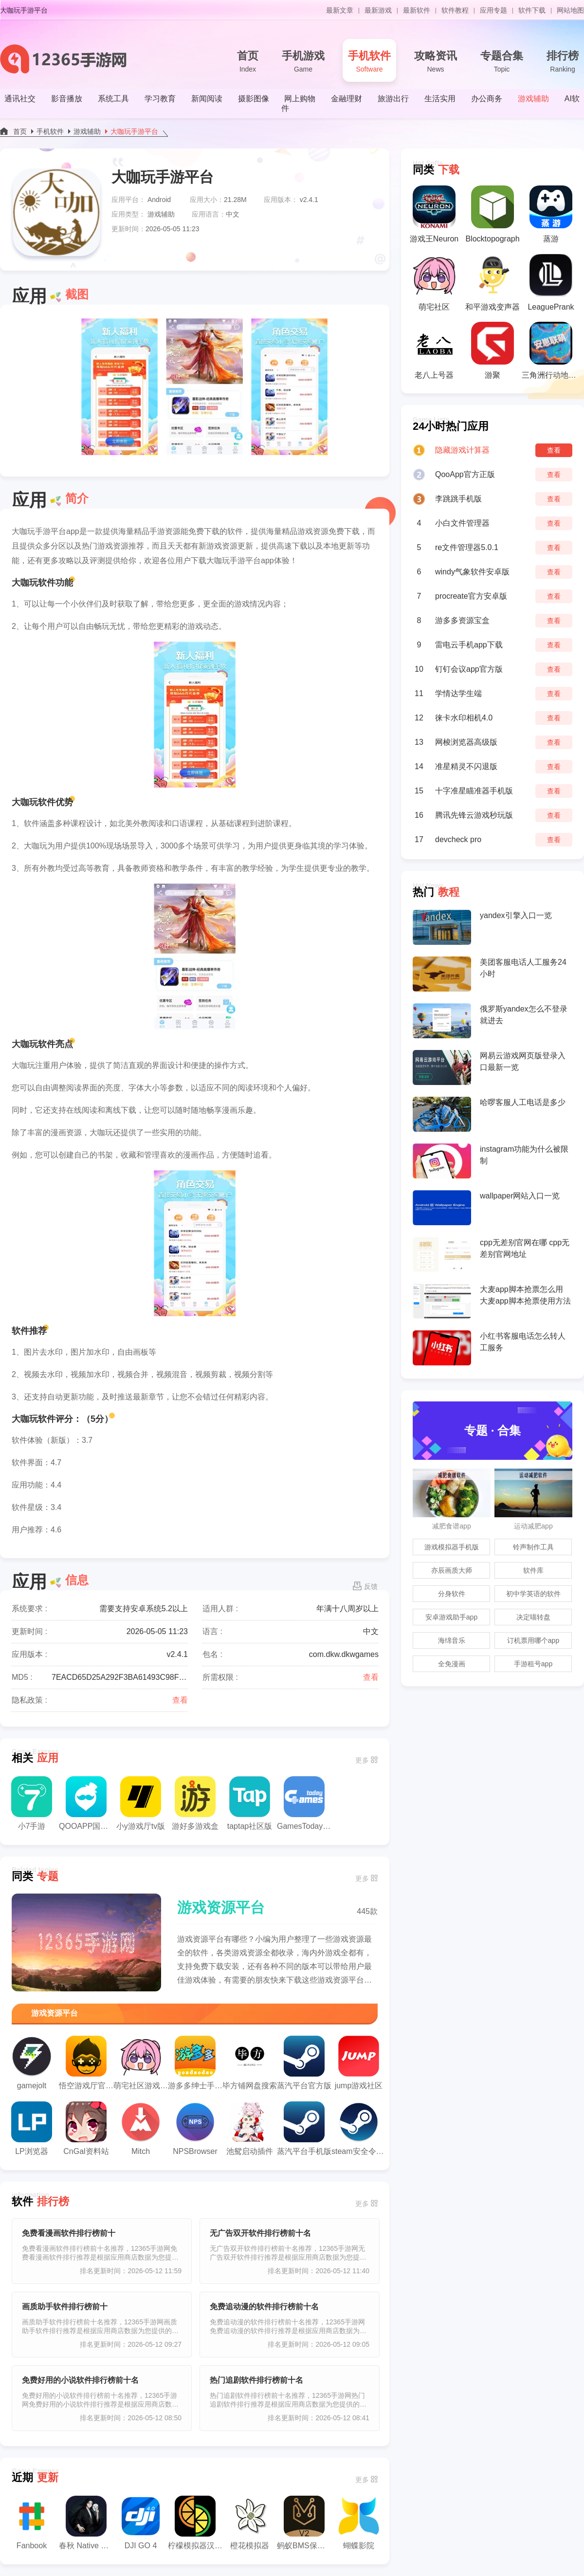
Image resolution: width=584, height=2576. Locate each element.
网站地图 (570, 10)
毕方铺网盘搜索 (249, 2063)
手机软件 (369, 62)
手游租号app (533, 1664)
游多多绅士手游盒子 (195, 2063)
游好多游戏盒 (195, 1803)
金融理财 (346, 98)
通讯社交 (20, 98)
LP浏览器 (31, 2128)
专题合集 (501, 62)
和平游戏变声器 (492, 282)
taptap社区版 (249, 1803)
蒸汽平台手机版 (304, 2128)
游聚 (492, 350)
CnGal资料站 (86, 2128)
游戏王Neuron (434, 214)
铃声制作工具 (533, 1547)
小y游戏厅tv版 (140, 1803)
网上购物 (299, 98)
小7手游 (31, 1803)
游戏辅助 (533, 98)
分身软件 (451, 1594)
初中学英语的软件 (533, 1594)
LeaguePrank (551, 282)
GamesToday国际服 (304, 1803)
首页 (247, 62)
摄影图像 (253, 98)
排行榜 (563, 62)
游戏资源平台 (221, 1907)
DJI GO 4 (140, 2523)
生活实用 (440, 98)
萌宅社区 (434, 282)
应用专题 (493, 10)
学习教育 (160, 98)
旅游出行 (393, 98)
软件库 (533, 1570)
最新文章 (339, 10)
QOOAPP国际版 (86, 1803)
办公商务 (486, 98)
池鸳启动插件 (249, 2128)
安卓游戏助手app (451, 1617)
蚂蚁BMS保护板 (304, 2523)
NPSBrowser (195, 2128)
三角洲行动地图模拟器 (551, 350)
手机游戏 (303, 62)
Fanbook (31, 2523)
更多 (362, 1760)
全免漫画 (451, 1664)
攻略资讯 (435, 62)
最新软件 (416, 10)
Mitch (140, 2128)
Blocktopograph (492, 214)
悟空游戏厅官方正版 (86, 2063)
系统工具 (113, 98)
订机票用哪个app (533, 1640)
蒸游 (550, 214)
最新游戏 (378, 10)
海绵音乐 (451, 1640)
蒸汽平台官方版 (304, 2063)
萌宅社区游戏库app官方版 (140, 2063)
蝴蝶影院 (358, 2523)
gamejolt (31, 2063)
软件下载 (532, 10)
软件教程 (455, 10)
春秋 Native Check (86, 2523)
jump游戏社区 (359, 2063)
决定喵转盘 (533, 1617)
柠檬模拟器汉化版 (195, 2523)
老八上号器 (434, 350)
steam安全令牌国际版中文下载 (358, 2128)
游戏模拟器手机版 (451, 1547)
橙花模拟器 (249, 2523)
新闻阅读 (206, 98)
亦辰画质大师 (451, 1570)
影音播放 (66, 98)
